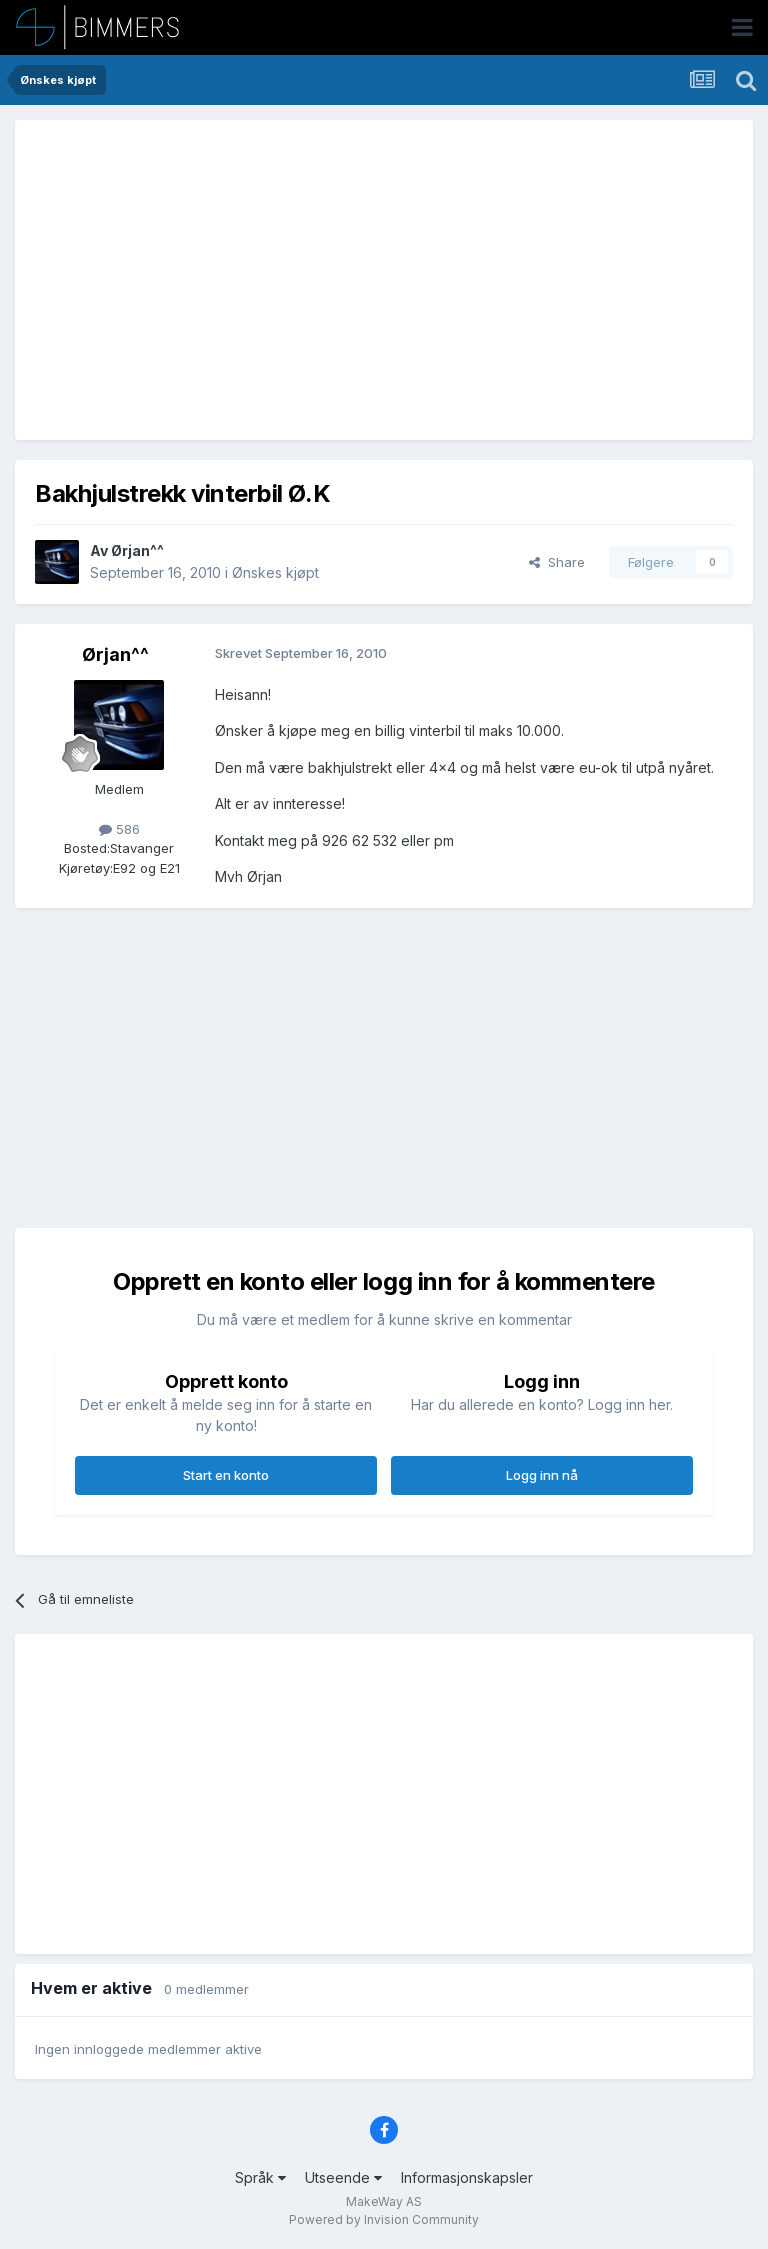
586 (119, 829)
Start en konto (226, 1475)
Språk (260, 2177)
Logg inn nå (542, 1475)
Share (557, 562)
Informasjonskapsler (467, 2177)
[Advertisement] (269, 280)
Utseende (343, 2177)
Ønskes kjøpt (275, 572)
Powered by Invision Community (384, 2219)
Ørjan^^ (137, 550)
